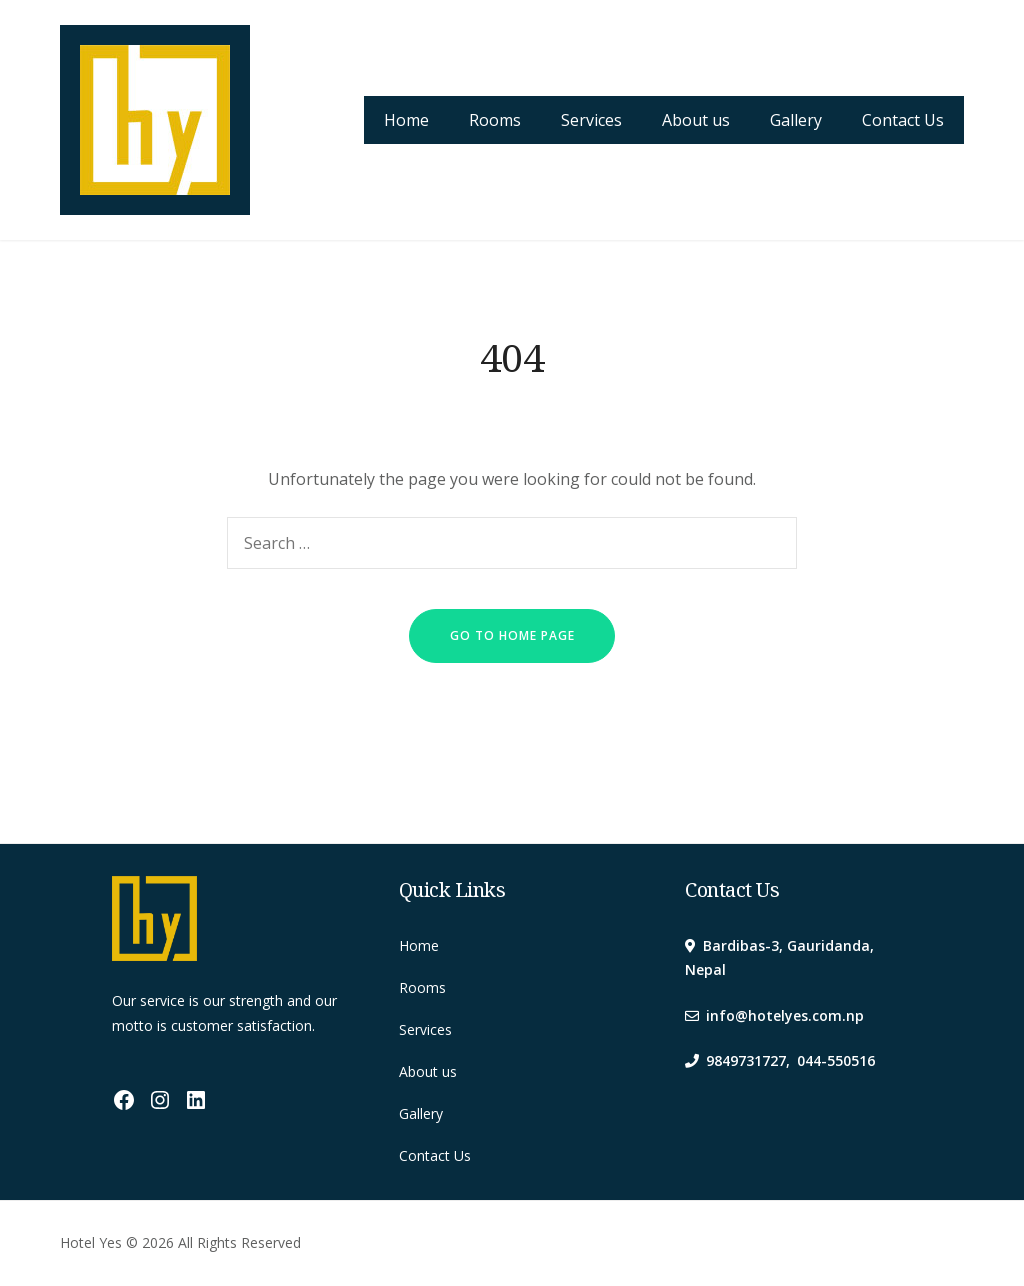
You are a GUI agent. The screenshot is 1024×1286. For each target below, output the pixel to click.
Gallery (796, 120)
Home (406, 120)
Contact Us (903, 120)
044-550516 (836, 1060)
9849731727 (746, 1060)
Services (591, 120)
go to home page (512, 635)
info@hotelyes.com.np (785, 1015)
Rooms (495, 120)
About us (696, 120)
